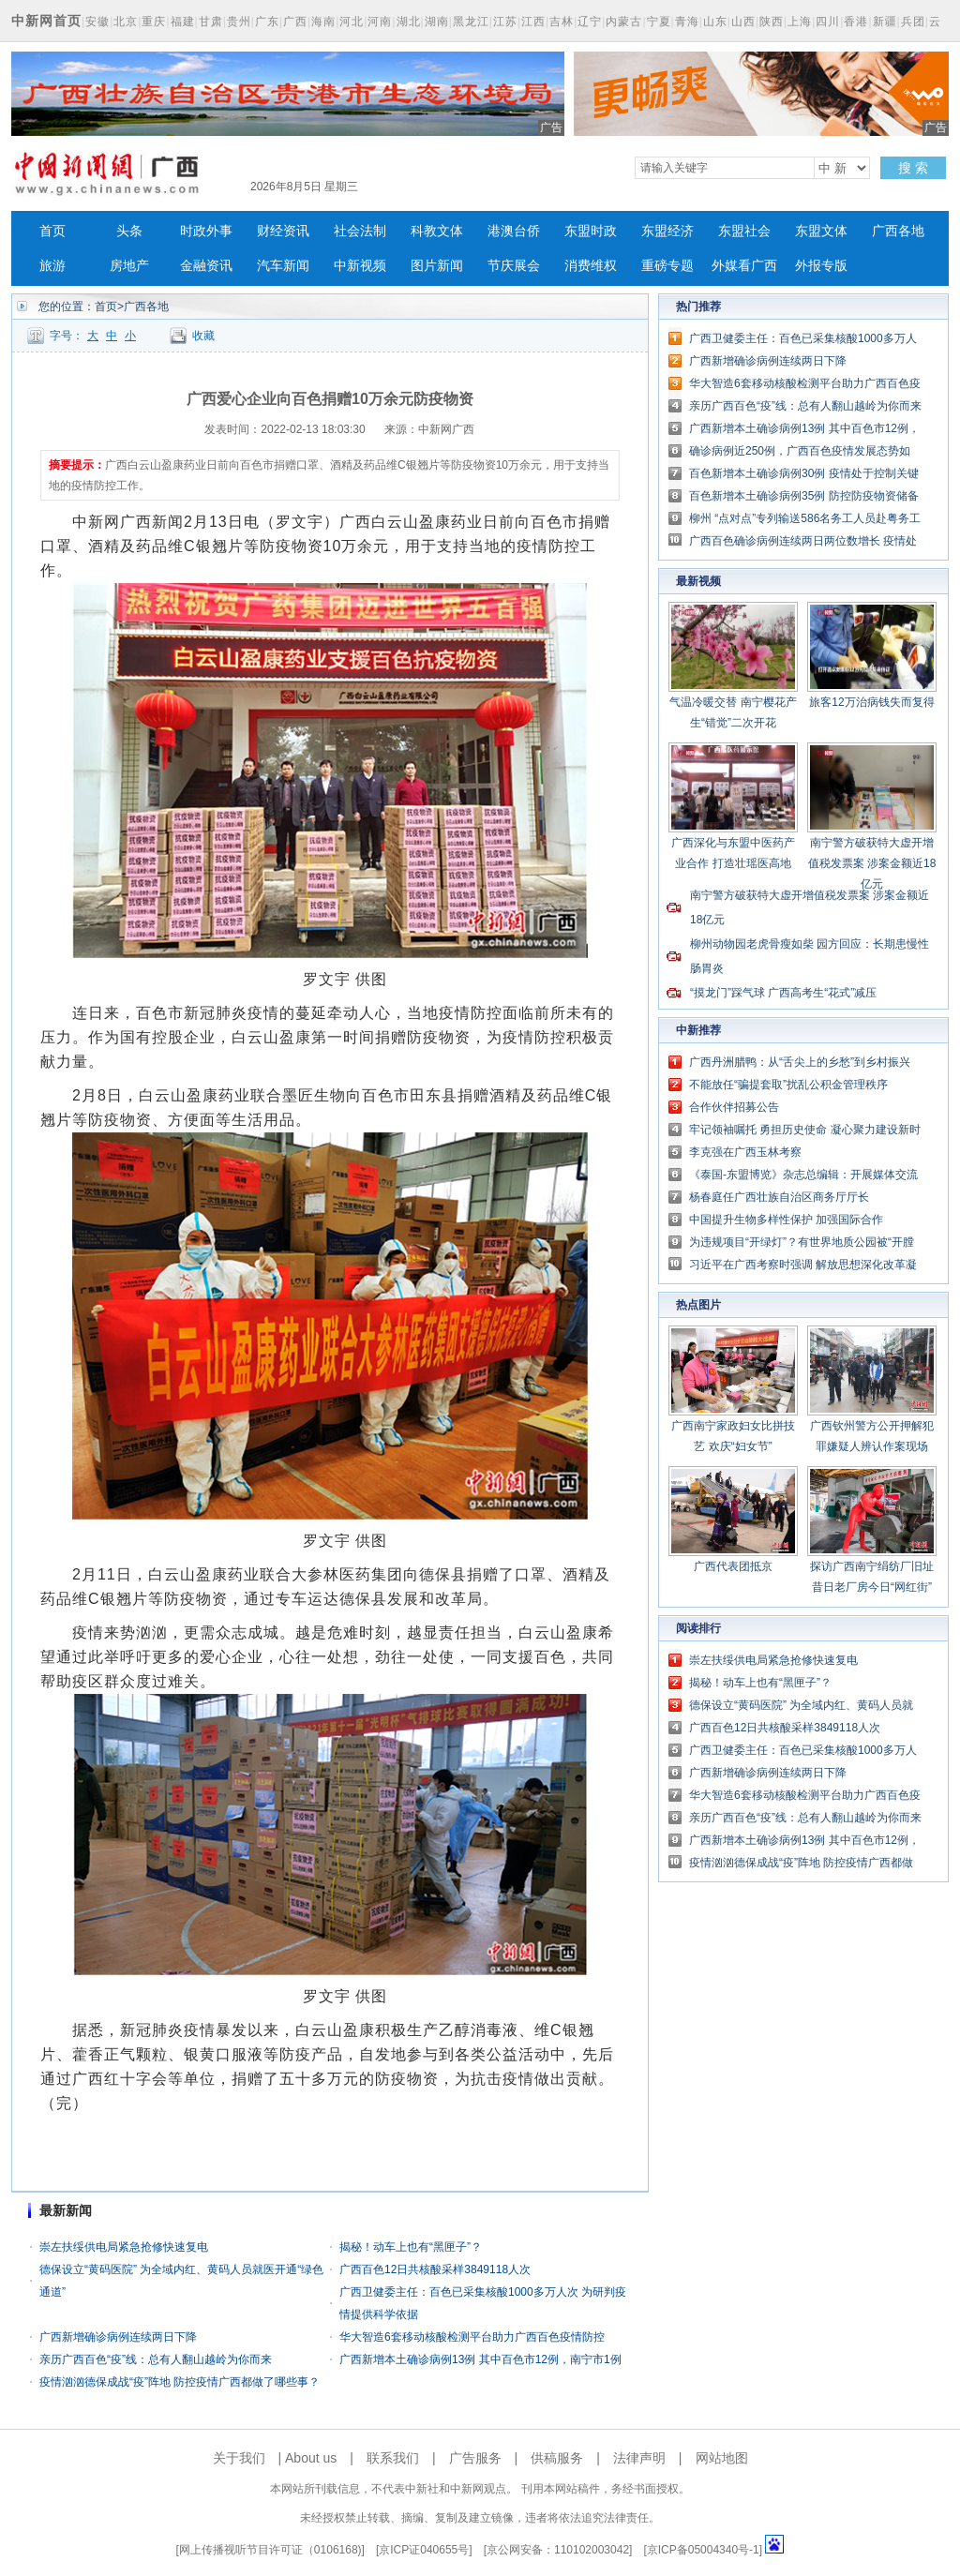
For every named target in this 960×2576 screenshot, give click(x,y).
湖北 (409, 21)
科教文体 (437, 231)
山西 (743, 21)
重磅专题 (667, 266)
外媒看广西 (744, 266)
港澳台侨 (514, 231)
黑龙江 (471, 21)
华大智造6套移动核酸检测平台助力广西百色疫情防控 (472, 2337)
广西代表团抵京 (733, 1566)
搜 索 (913, 167)
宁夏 (659, 21)
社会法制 (360, 231)
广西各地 (898, 231)
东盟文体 (821, 231)
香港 (856, 21)
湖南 (437, 21)
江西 (533, 21)
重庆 (154, 21)
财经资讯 (283, 231)
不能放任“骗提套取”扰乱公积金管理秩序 (788, 1084)
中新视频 (360, 266)
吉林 (561, 21)
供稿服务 (557, 2457)
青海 (687, 21)
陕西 (771, 21)
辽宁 (590, 21)
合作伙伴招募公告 (734, 1107)
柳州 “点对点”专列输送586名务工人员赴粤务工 (805, 518)
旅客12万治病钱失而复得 (871, 702)
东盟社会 (744, 231)
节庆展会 (514, 266)
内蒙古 (624, 21)
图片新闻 (437, 266)
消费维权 (590, 266)
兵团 (913, 21)
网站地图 (722, 2457)
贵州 (239, 21)
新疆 (885, 21)
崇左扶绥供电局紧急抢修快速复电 (123, 2247)
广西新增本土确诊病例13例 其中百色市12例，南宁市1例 (480, 2359)
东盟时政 (590, 231)
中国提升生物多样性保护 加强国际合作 (786, 1219)
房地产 (129, 266)
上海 (800, 21)
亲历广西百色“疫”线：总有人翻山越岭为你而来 (155, 2359)
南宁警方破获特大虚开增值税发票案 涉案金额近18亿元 (872, 863)
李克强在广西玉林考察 (745, 1152)
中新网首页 (46, 20)
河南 (380, 21)
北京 (125, 21)
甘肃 (211, 21)
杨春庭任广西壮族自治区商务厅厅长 (779, 1197)
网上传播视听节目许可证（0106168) (270, 2549)
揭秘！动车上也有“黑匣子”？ (410, 2247)
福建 (183, 21)
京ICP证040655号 (424, 2549)
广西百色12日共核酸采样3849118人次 (435, 2269)
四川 (828, 21)
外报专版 (821, 266)
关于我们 (239, 2457)
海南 (323, 21)
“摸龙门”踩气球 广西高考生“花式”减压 (783, 992)
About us (311, 2457)
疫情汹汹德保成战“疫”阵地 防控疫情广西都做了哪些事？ (179, 2382)
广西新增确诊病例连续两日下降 (118, 2337)
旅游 (52, 266)
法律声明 (639, 2457)
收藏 (203, 335)
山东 (715, 21)
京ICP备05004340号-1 (703, 2549)
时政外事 (206, 231)
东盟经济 (667, 231)
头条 (129, 231)
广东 (267, 21)
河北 (351, 21)
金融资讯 (206, 266)
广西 (295, 21)
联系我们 (393, 2457)
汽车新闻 (283, 266)
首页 (52, 231)
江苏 (505, 21)
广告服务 (475, 2457)
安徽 (97, 21)
